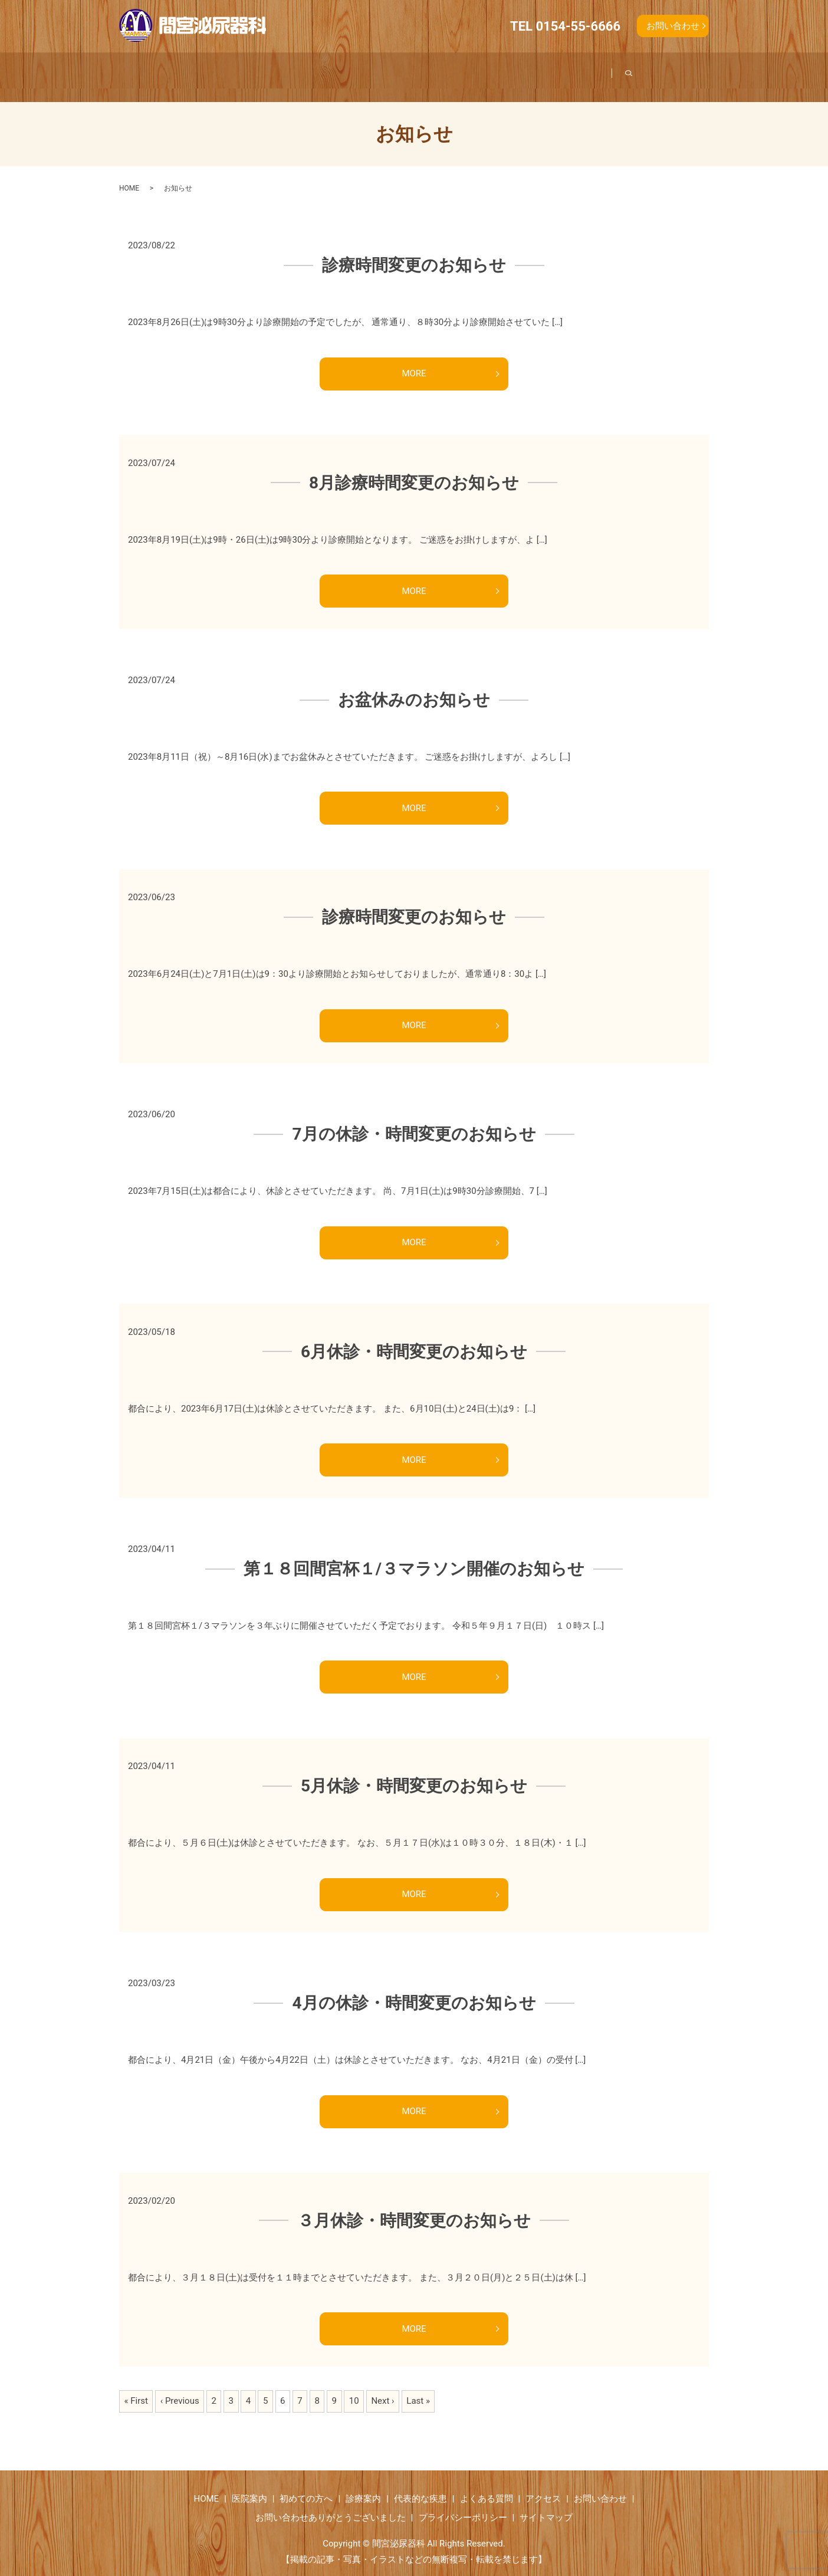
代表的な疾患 (465, 71)
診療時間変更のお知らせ (414, 251)
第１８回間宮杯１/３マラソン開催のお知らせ (414, 1554)
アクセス (644, 71)
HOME (129, 174)
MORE (414, 360)
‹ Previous (179, 2387)
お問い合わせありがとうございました (330, 2503)
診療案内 (380, 71)
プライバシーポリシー (463, 2503)
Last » (418, 2387)
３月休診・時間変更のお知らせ (414, 2206)
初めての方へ (295, 71)
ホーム (139, 71)
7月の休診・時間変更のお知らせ (413, 1120)
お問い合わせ (672, 26)
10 (354, 2387)
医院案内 (210, 71)
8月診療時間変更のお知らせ (414, 468)
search (692, 70)
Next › (382, 2387)
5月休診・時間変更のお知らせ (414, 1772)
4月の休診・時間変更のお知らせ (413, 1989)
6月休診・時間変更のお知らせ (414, 1337)
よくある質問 (559, 71)
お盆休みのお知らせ (414, 685)
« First (136, 2387)
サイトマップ (546, 2503)
